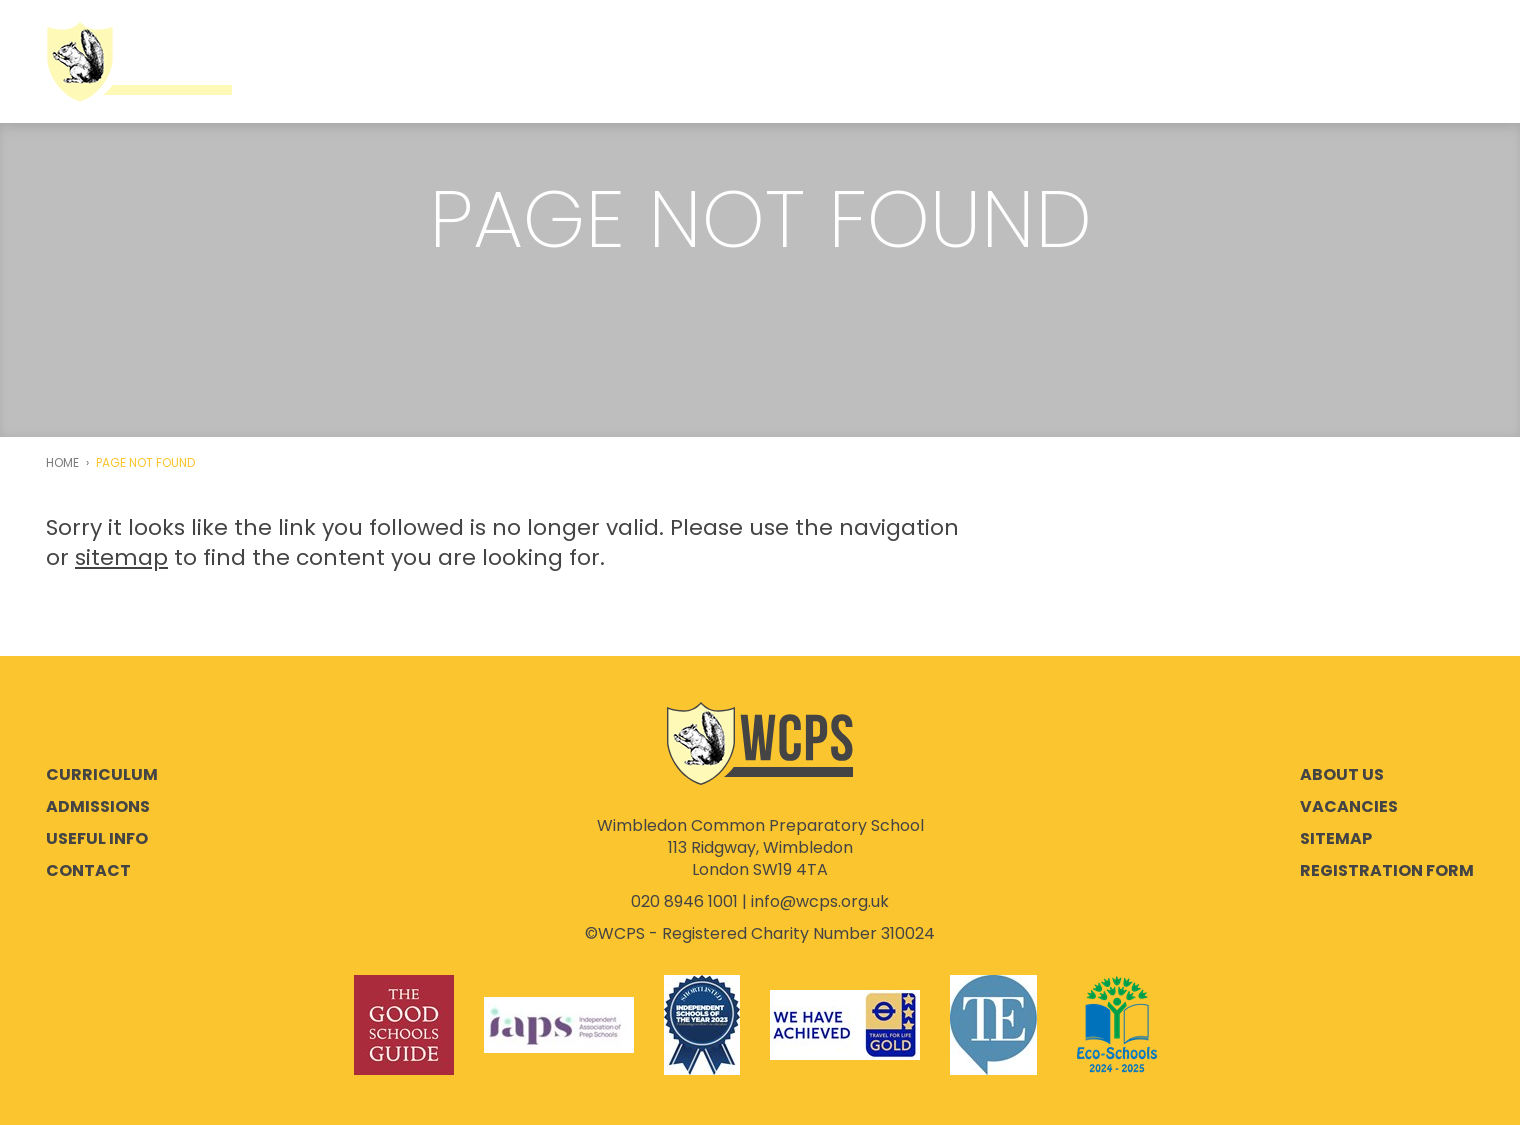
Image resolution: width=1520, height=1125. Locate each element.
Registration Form (1387, 871)
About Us (360, 62)
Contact (88, 871)
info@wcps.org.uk (820, 901)
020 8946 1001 (684, 901)
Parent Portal (1131, 62)
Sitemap (1336, 839)
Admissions (672, 62)
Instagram (1414, 61)
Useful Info (970, 62)
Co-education (510, 62)
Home (62, 463)
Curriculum (821, 62)
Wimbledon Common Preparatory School (139, 61)
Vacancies (1349, 807)
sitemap (121, 557)
